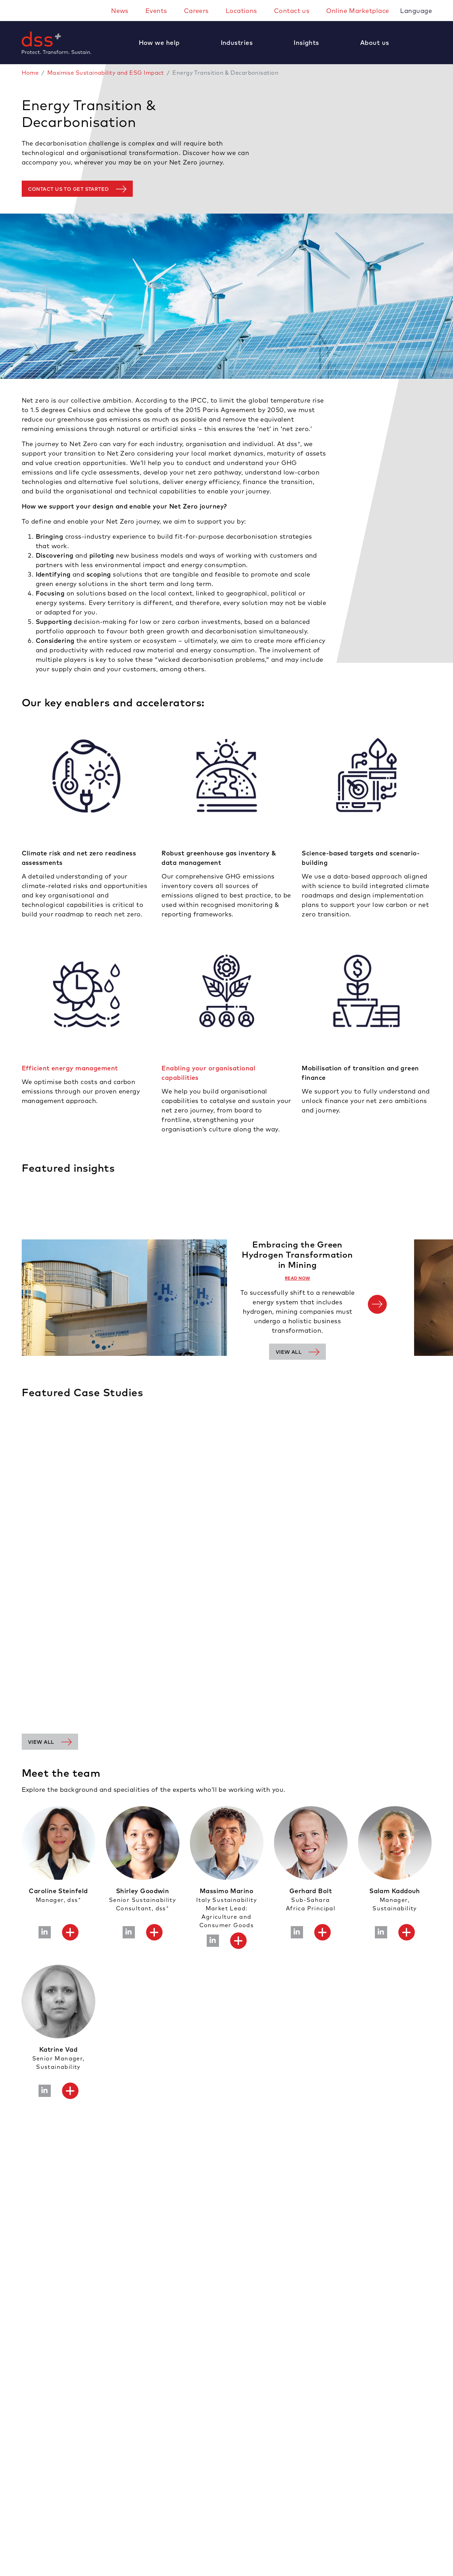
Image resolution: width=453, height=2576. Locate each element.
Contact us (292, 11)
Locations (241, 11)
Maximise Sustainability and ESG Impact (105, 72)
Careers (196, 11)
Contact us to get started (68, 189)
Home (30, 72)
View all (289, 1352)
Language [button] (417, 11)
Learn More (33, 1680)
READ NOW (297, 1278)
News (120, 11)
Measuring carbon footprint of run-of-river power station (82, 1638)
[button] (163, 42)
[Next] (377, 1304)
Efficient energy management (70, 1068)
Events (156, 11)
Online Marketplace (357, 11)
